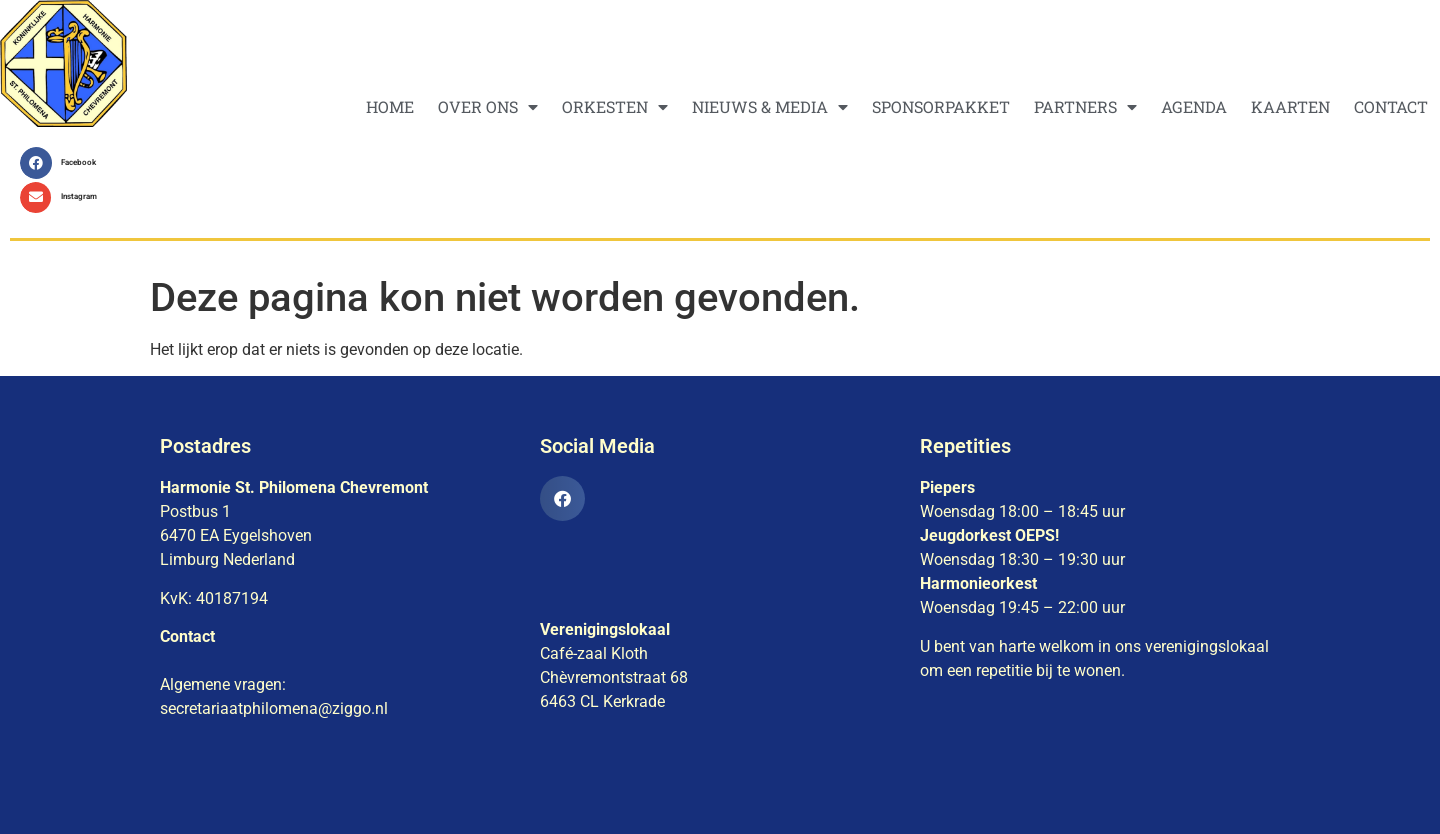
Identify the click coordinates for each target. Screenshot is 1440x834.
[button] (63, 163)
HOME (390, 106)
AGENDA (1194, 106)
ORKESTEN (615, 107)
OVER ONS (488, 107)
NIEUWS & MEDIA (770, 107)
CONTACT (1391, 106)
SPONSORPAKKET (941, 106)
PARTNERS (1085, 107)
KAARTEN (1290, 106)
